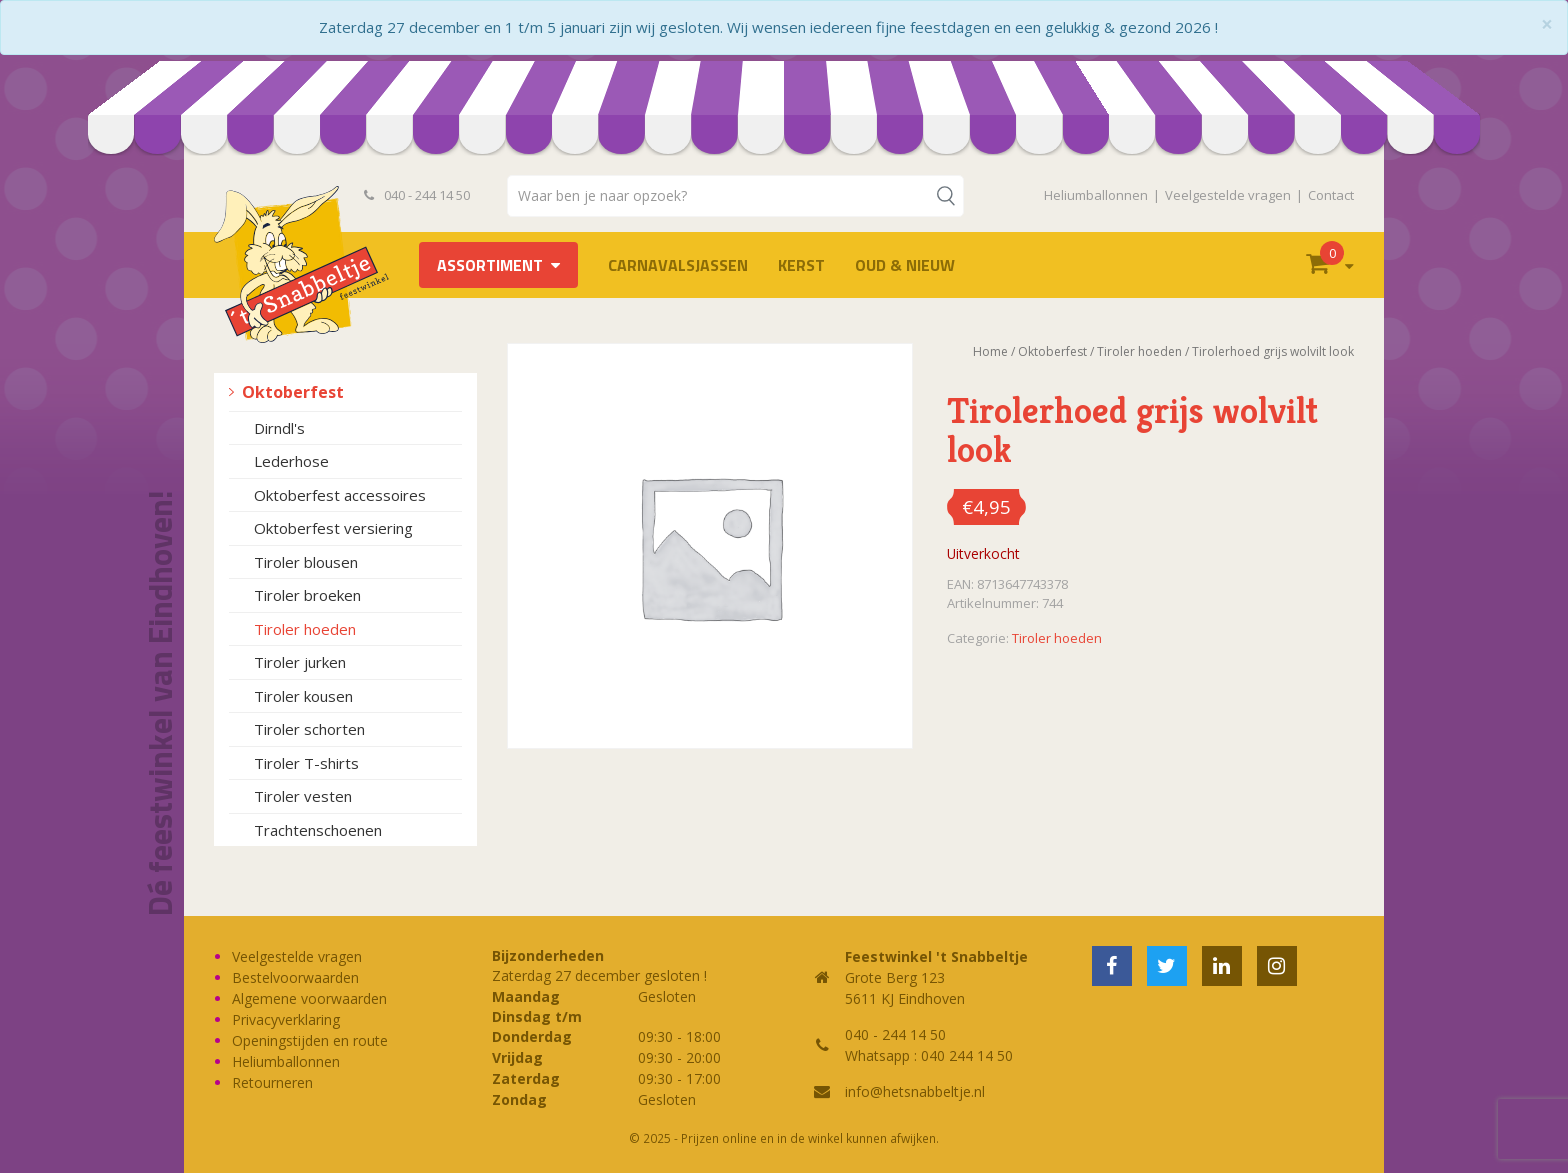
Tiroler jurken (300, 662)
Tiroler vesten (303, 796)
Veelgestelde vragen (1228, 195)
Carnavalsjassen (678, 265)
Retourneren (272, 1082)
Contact (1331, 195)
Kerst (801, 265)
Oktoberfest (293, 392)
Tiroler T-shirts (306, 763)
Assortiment (490, 265)
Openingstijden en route (310, 1040)
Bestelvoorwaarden (295, 977)
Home (990, 351)
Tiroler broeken (307, 595)
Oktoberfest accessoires (340, 495)
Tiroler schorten (309, 729)
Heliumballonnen (1096, 195)
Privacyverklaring (286, 1019)
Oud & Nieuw (905, 265)
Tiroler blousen (306, 562)
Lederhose (291, 461)
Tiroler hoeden (305, 629)
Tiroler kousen (303, 696)
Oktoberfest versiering (333, 528)
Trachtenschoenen (318, 830)
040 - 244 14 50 (417, 195)
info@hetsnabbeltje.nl (915, 1091)
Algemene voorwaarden (309, 998)
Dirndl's (279, 428)
